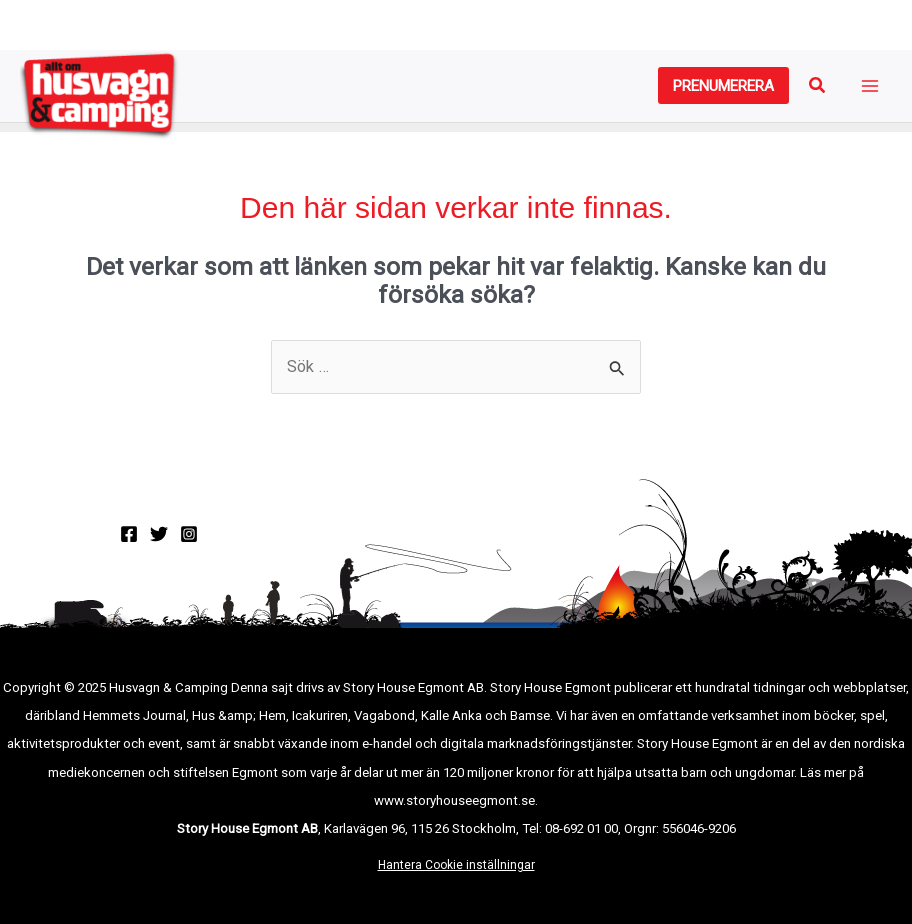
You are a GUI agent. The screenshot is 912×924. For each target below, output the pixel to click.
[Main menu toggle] (869, 86)
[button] (723, 85)
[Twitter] (159, 534)
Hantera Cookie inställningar (456, 865)
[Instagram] (189, 534)
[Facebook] (129, 534)
